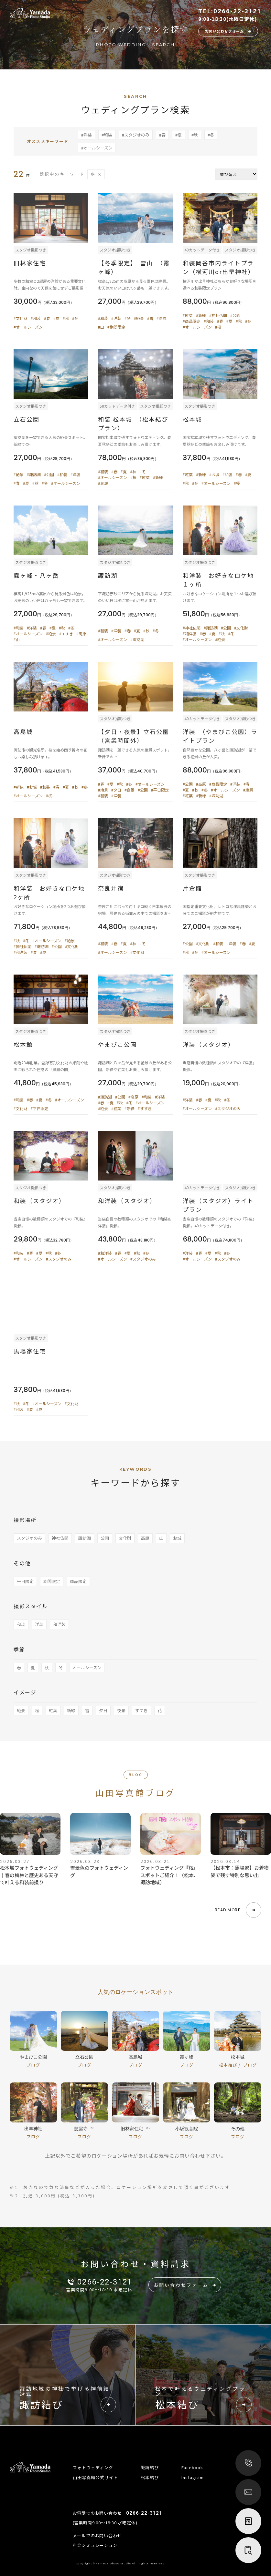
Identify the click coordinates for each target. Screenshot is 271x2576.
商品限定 (78, 1581)
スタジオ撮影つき (30, 249)
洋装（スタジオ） (208, 1044)
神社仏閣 (60, 1538)
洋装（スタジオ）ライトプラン (218, 1204)
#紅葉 (188, 315)
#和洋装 (190, 633)
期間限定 (51, 1581)
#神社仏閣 (218, 315)
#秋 (194, 135)
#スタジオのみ (135, 135)
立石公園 (26, 419)
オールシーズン (87, 1667)
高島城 (23, 731)
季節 (19, 1649)
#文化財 (20, 318)
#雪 (150, 318)
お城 (177, 1538)
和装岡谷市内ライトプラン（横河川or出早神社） (219, 267)
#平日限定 (160, 789)
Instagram (192, 2477)
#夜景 (130, 789)
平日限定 (25, 1581)
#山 (101, 327)
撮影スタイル (31, 1606)
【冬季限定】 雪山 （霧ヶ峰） (134, 267)
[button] (238, 1912)
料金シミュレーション (95, 2545)
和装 (21, 1624)
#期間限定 (116, 327)
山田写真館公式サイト (95, 2477)
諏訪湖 (111, 575)
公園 (105, 1538)
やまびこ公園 (117, 1044)
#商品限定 (192, 321)
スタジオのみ (29, 1538)
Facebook (192, 2467)
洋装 (39, 1624)
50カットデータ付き (117, 406)
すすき (141, 1710)
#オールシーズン (97, 148)
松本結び (228, 2067)
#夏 (178, 135)
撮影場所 (25, 1520)
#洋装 (86, 135)
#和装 (107, 135)
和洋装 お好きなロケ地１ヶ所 (218, 579)
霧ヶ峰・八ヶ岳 (36, 575)
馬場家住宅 (30, 1351)
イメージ (25, 1692)
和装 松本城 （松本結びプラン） (133, 423)
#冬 (211, 135)
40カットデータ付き (202, 249)
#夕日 (116, 789)
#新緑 (201, 315)
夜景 (121, 1710)
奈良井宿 (114, 888)
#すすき (66, 633)
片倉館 (192, 888)
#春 (162, 135)
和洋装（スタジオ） (127, 1200)
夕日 (103, 1710)
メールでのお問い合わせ (97, 2535)
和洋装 (59, 1624)
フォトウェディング (93, 2467)
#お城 (103, 483)
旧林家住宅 (30, 263)
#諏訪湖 (34, 474)
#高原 (162, 318)
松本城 (192, 419)
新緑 (71, 1710)
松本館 (23, 1044)
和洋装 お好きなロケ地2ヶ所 (49, 892)
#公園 (235, 315)
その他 (22, 1563)
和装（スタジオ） (39, 1200)
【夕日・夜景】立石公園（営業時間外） (133, 735)
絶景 (21, 1710)
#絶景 (139, 318)
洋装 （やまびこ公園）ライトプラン (220, 735)
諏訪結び (150, 2467)
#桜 (218, 327)
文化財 (125, 1538)
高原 (145, 1538)
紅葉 (53, 1710)
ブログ (33, 2067)
